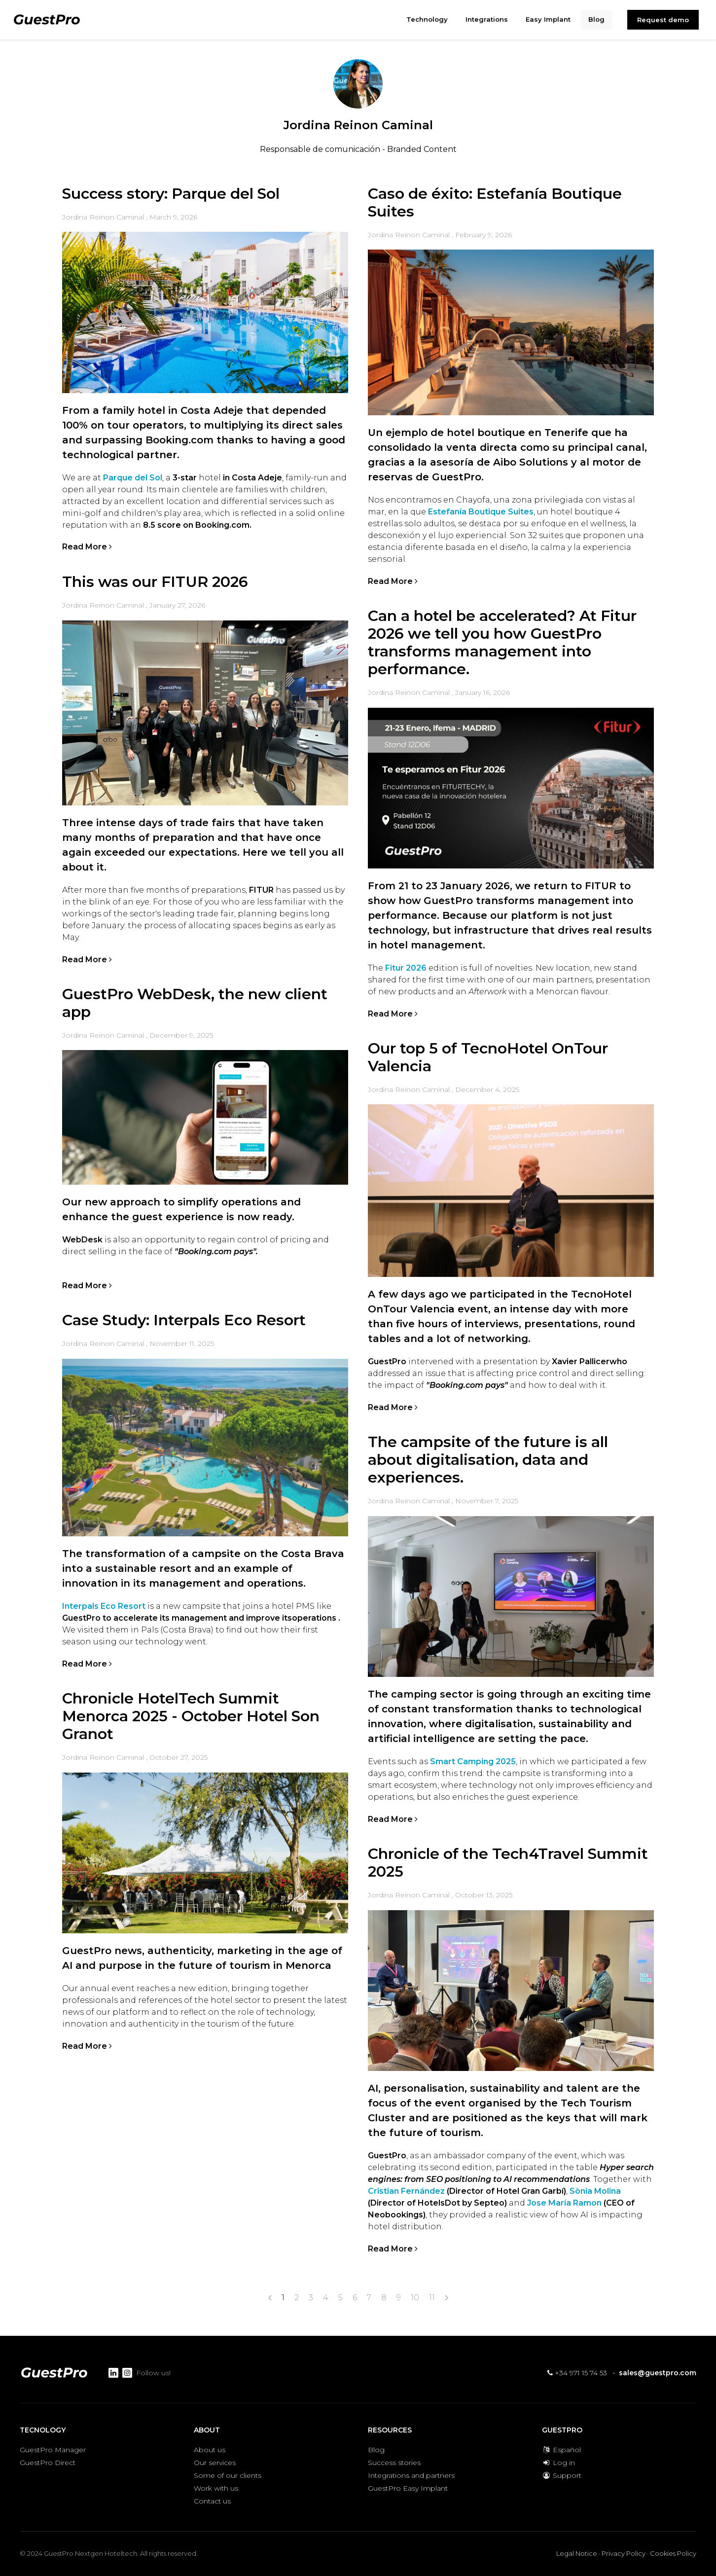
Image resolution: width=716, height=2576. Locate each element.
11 (432, 2297)
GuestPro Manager (53, 2449)
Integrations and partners (411, 2475)
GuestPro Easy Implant (408, 2488)
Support (561, 2475)
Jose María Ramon (564, 2203)
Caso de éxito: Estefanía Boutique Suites (495, 202)
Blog (376, 2449)
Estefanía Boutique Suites (481, 511)
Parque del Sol (131, 477)
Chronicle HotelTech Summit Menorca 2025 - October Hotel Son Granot (191, 1716)
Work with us (216, 2488)
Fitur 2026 (406, 968)
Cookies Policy (673, 2553)
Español (561, 2449)
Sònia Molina (595, 2191)
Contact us (212, 2501)
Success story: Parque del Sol (171, 193)
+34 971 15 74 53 (577, 2372)
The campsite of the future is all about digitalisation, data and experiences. (488, 1460)
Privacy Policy (623, 2553)
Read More (87, 546)
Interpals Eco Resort (103, 1606)
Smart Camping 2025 (472, 1761)
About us (209, 2449)
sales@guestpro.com (657, 2372)
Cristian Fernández (406, 2191)
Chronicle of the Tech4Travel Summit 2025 (508, 1863)
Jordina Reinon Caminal (103, 217)
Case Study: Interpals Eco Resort (184, 1320)
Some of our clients (227, 2475)
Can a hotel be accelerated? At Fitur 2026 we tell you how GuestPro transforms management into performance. (502, 642)
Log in (558, 2462)
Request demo (663, 20)
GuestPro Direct (47, 2462)
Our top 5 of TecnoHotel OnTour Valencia (488, 1057)
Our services (215, 2462)
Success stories (394, 2462)
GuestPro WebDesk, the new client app (194, 1003)
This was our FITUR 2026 (155, 582)
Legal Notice (576, 2553)
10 (415, 2297)
